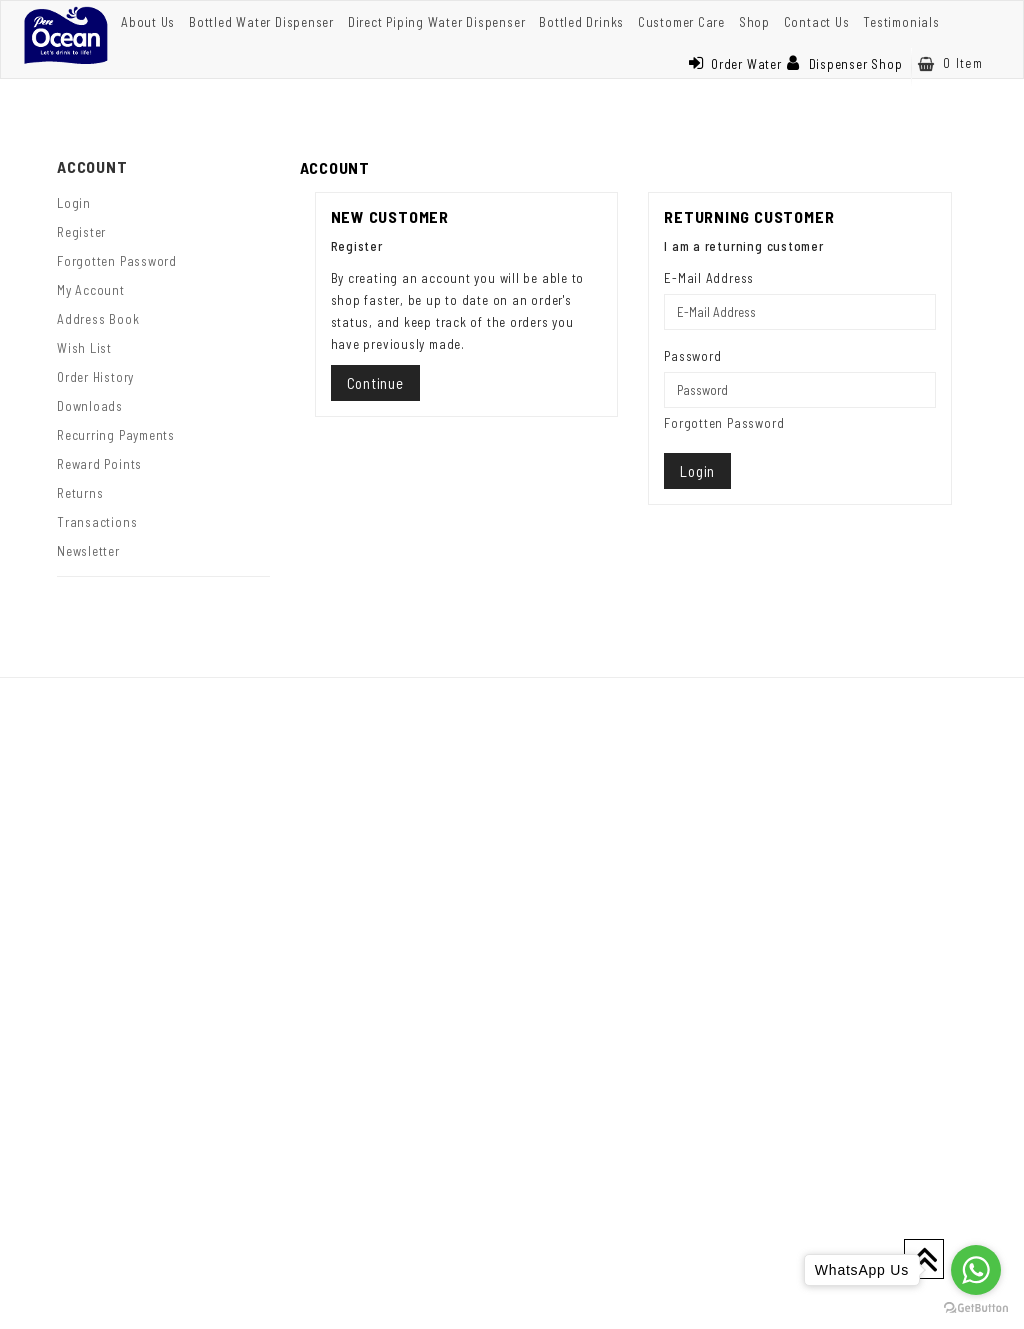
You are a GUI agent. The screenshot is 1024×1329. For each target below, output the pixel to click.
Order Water (735, 64)
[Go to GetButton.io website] (976, 1308)
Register (81, 232)
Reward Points (99, 464)
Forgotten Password (117, 261)
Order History (95, 377)
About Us (148, 22)
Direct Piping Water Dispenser (437, 22)
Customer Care (681, 22)
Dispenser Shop (845, 64)
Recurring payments (116, 435)
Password (692, 356)
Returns (80, 493)
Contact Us (817, 22)
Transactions (97, 522)
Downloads (90, 406)
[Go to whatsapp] (976, 1270)
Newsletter (88, 551)
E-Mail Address (709, 278)
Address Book (98, 319)
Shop (754, 22)
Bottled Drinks (581, 22)
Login (74, 203)
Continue (375, 383)
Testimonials (901, 22)
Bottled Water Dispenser (261, 22)
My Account (91, 290)
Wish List (84, 348)
